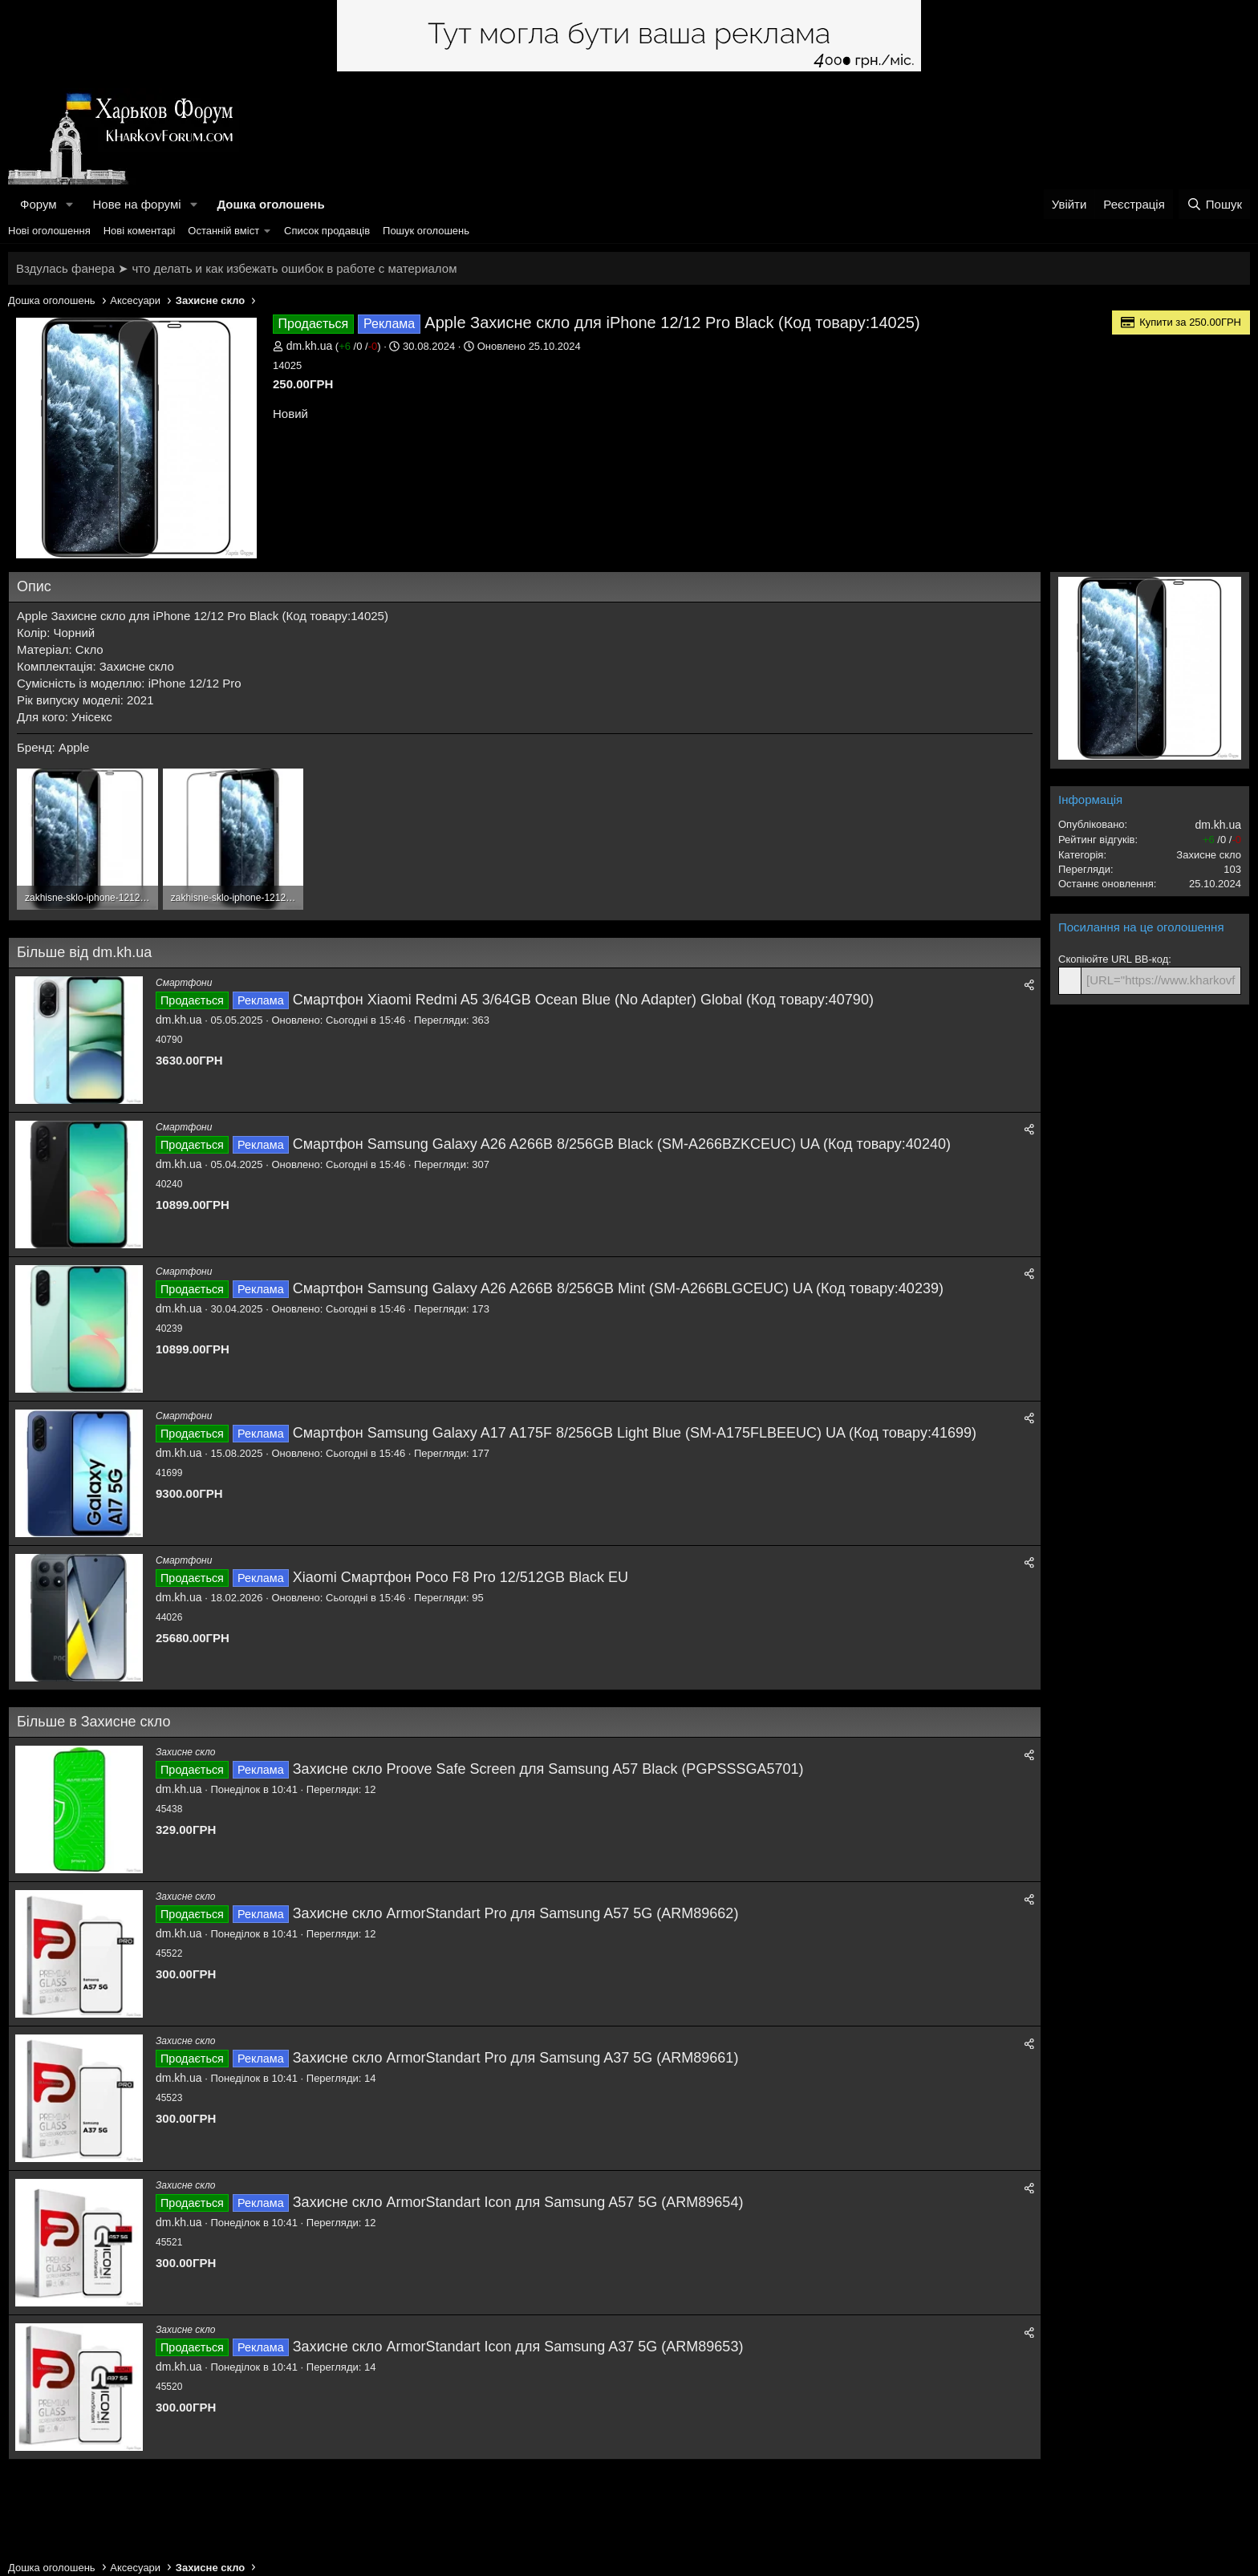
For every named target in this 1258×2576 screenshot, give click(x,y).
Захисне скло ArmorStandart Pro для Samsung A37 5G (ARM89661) (516, 2058)
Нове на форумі (136, 204)
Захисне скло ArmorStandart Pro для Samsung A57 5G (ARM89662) (516, 1913)
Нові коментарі (139, 231)
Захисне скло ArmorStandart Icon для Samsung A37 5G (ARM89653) (518, 2347)
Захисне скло (185, 1752)
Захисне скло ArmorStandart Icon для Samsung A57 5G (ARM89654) (518, 2202)
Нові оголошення (49, 231)
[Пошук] (1214, 204)
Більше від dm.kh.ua (84, 952)
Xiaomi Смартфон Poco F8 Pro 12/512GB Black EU (460, 1577)
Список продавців (327, 231)
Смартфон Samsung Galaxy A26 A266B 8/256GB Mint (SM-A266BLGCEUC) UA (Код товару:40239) (618, 1288)
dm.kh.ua (309, 345)
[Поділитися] (1029, 986)
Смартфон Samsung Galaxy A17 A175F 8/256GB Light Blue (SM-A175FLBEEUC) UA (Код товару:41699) (634, 1433)
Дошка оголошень (270, 204)
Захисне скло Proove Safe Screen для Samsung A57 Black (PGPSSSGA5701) (548, 1769)
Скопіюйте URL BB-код (1113, 959)
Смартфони (184, 982)
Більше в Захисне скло (93, 1722)
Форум (38, 204)
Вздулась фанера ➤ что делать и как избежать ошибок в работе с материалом (236, 268)
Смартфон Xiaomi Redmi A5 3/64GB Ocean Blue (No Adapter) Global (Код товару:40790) (583, 1000)
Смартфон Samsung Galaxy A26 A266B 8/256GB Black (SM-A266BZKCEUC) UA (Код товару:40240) (622, 1144)
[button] (69, 204)
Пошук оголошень (426, 231)
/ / (358, 346)
